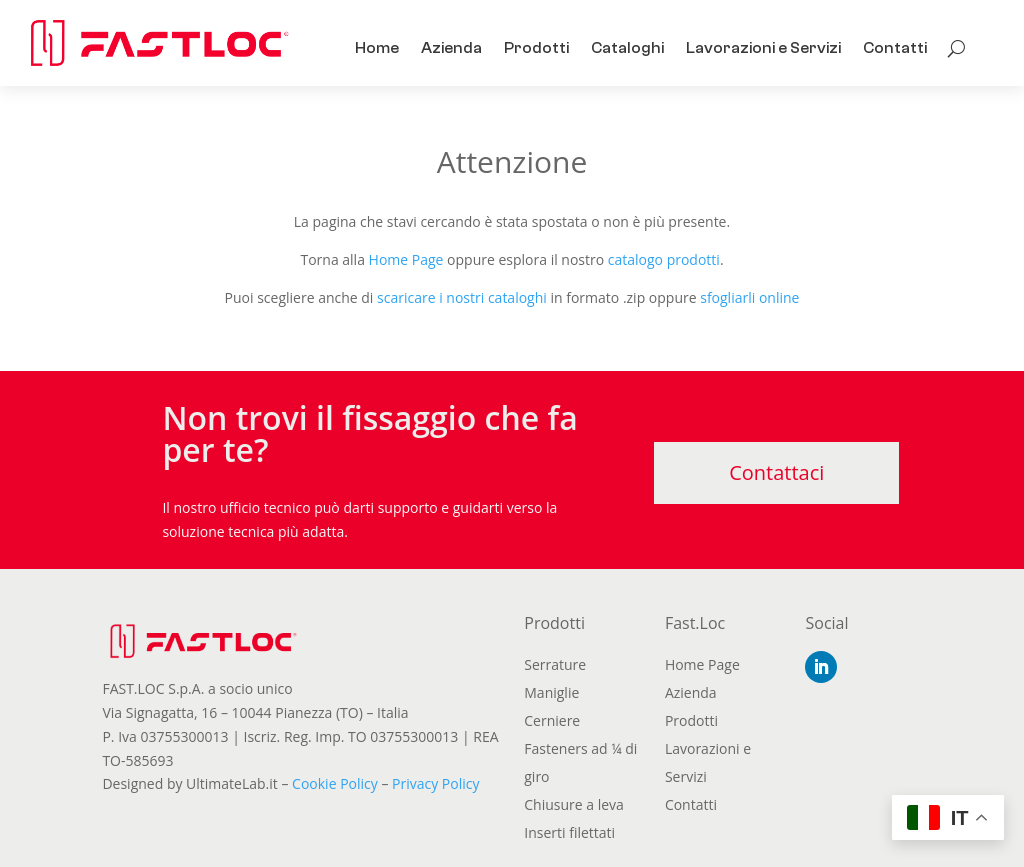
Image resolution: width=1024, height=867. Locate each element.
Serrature (555, 664)
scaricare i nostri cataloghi (462, 297)
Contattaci (776, 472)
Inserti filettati (569, 832)
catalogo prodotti (664, 259)
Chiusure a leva (574, 804)
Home (377, 48)
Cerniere (552, 720)
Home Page (406, 259)
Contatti (895, 48)
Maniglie (551, 692)
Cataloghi (627, 48)
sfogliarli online (749, 297)
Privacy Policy (435, 783)
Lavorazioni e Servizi (763, 48)
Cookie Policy (335, 783)
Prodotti (536, 48)
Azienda (451, 48)
